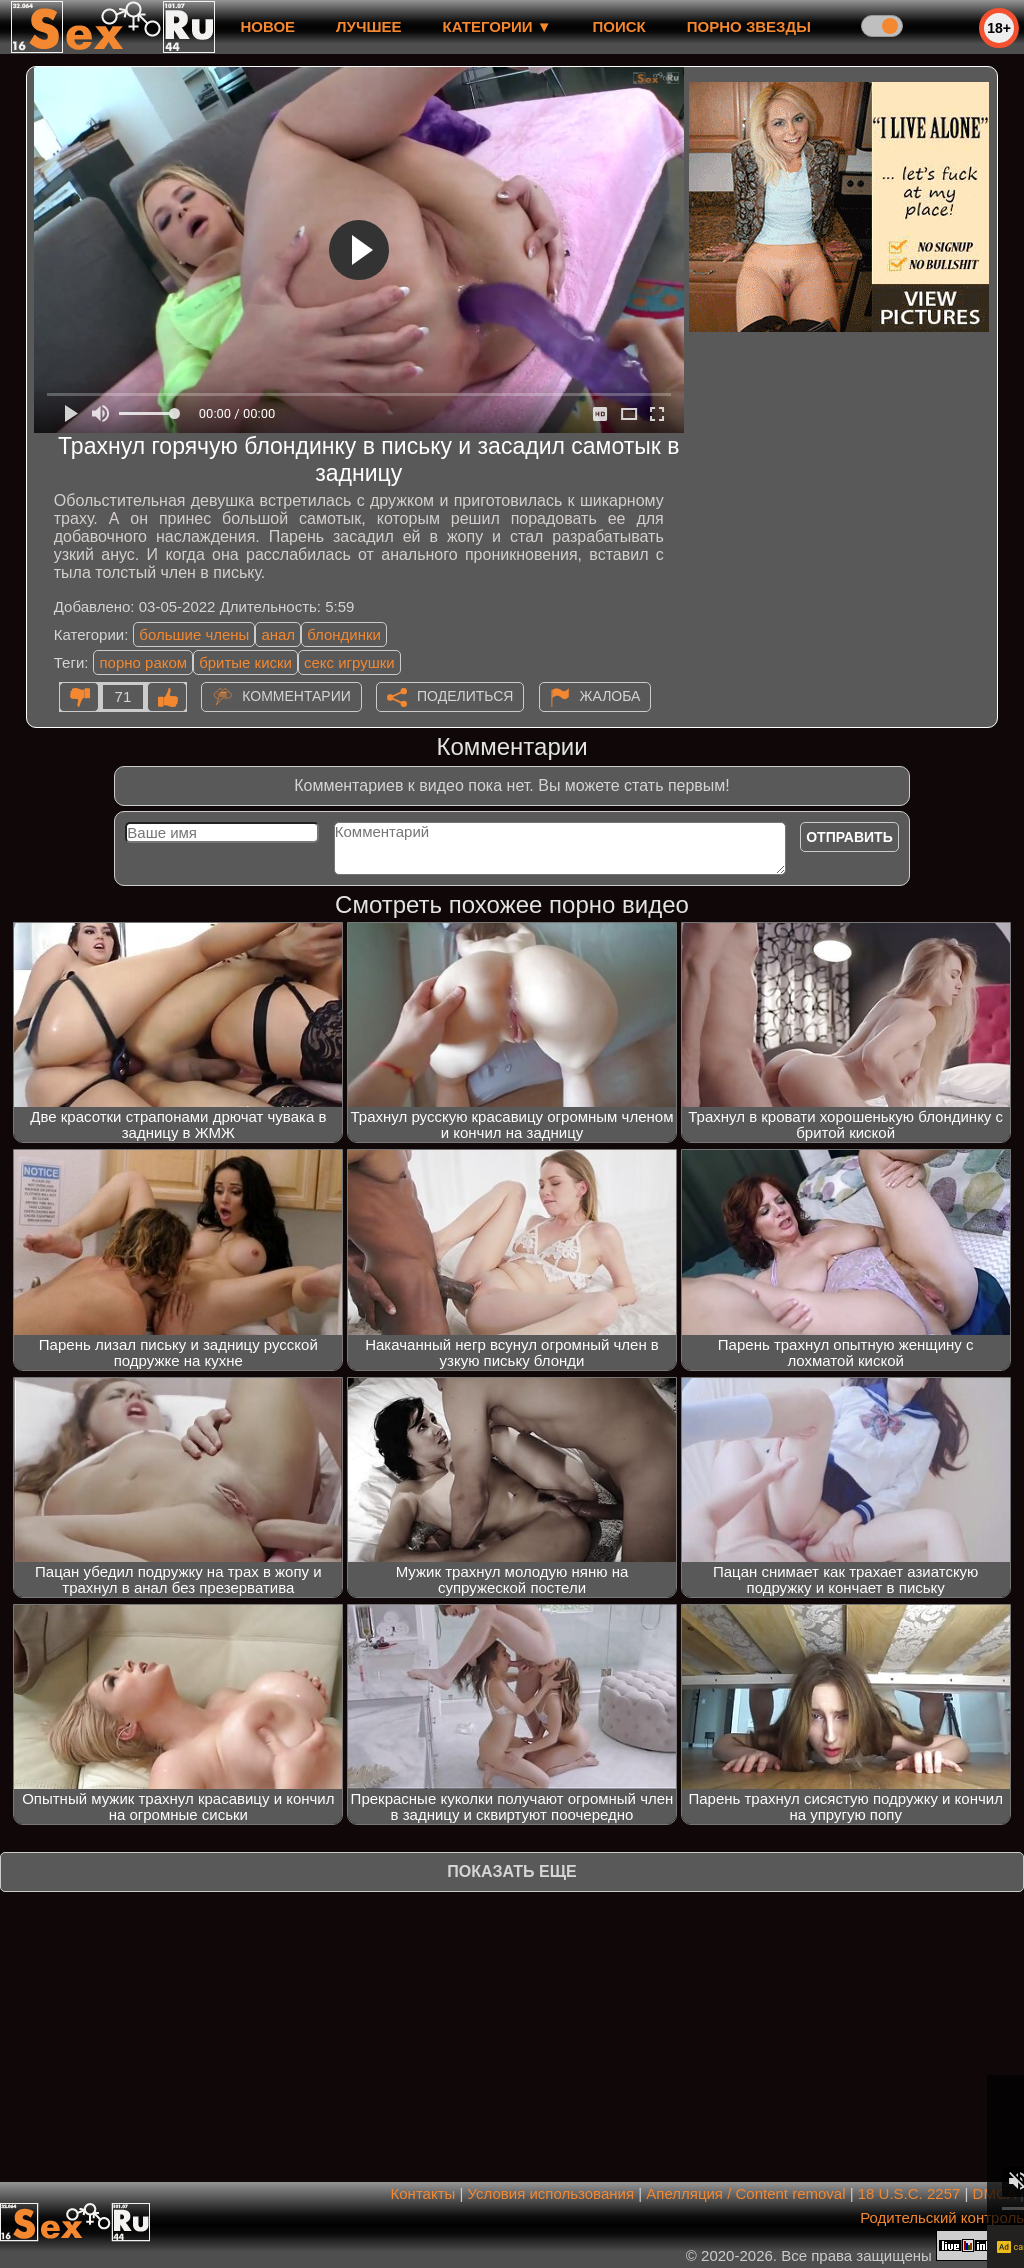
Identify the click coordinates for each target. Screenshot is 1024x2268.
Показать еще (511, 1871)
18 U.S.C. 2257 (909, 2193)
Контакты (423, 2193)
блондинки (344, 634)
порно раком (143, 662)
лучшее (368, 26)
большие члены (194, 634)
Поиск (619, 26)
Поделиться (465, 696)
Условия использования (551, 2193)
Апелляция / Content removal (745, 2193)
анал (278, 634)
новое (267, 26)
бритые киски (245, 662)
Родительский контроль (942, 2217)
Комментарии (296, 696)
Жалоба (610, 696)
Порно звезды (749, 26)
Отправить (849, 837)
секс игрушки (349, 662)
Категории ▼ (497, 26)
